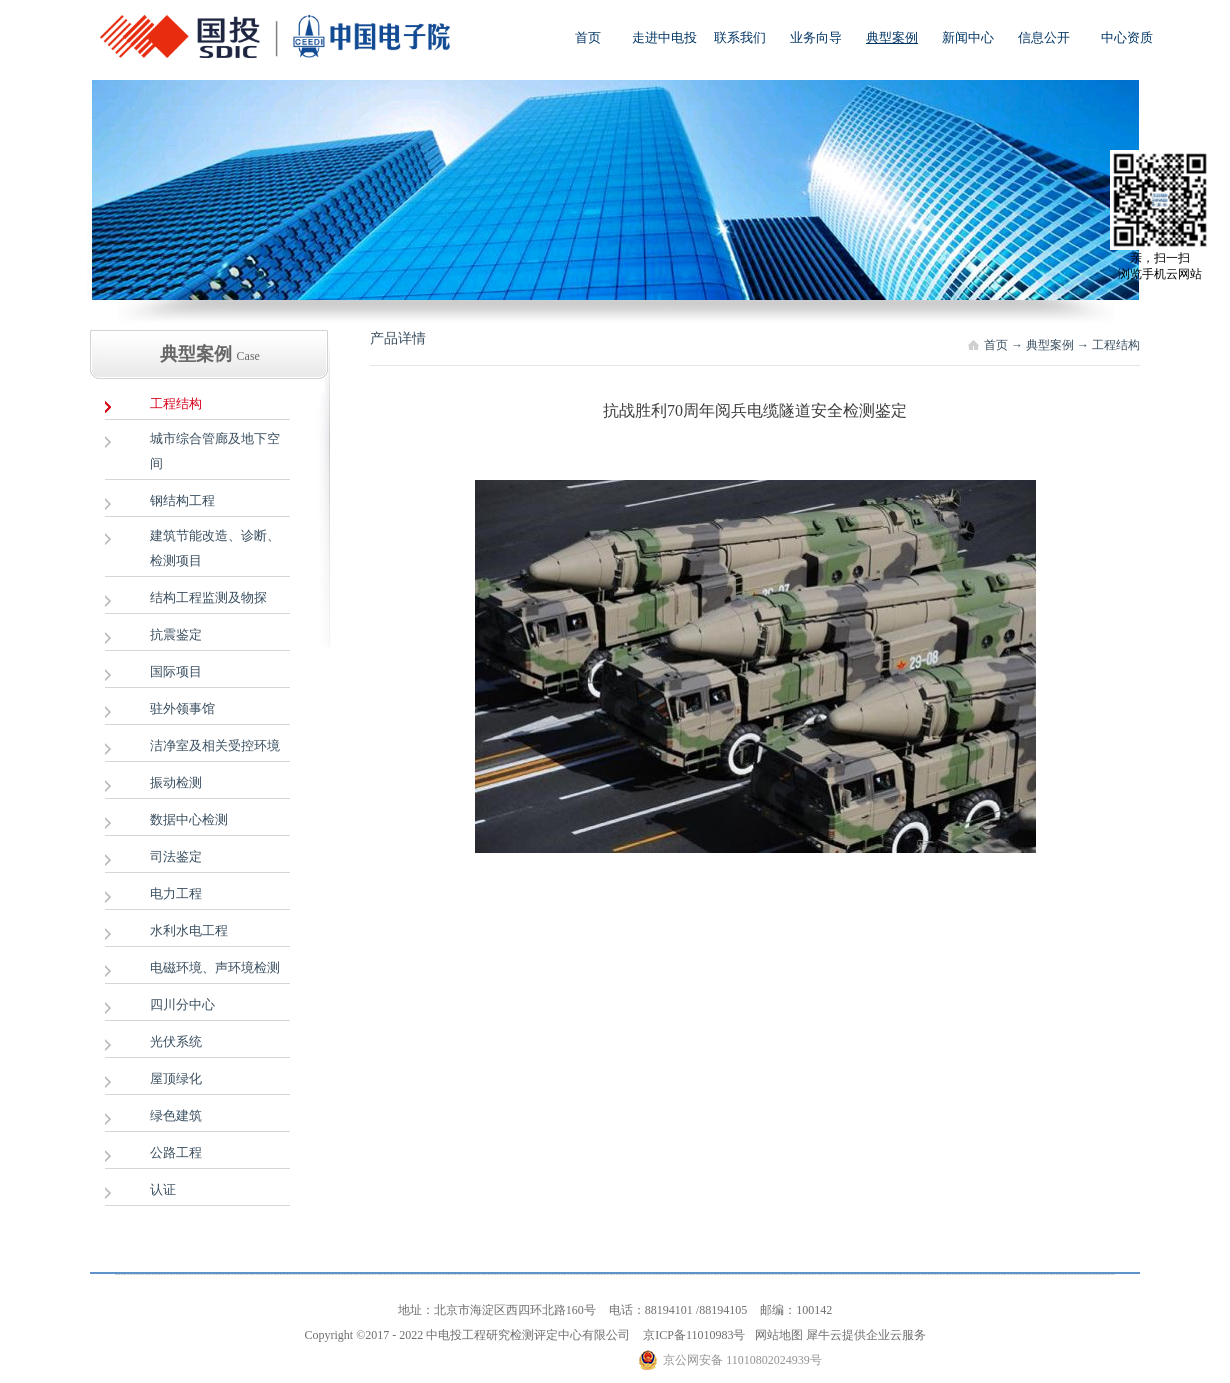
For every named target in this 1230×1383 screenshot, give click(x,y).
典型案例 (1050, 345)
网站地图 (776, 1335)
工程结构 (1116, 345)
